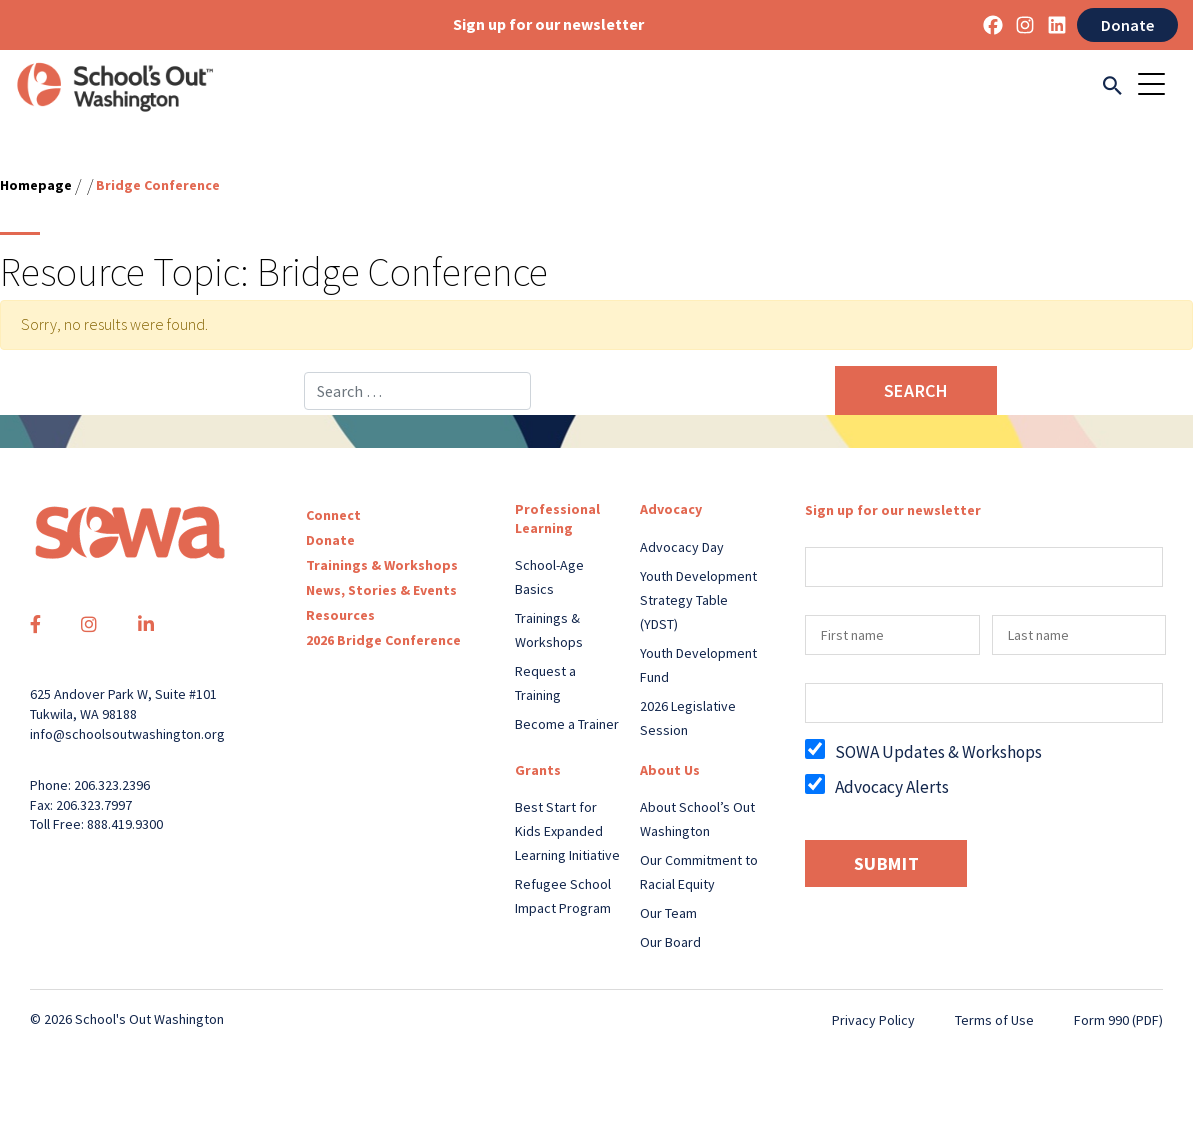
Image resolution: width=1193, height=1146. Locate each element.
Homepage (36, 185)
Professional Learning (557, 518)
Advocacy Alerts (892, 787)
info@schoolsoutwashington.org (127, 734)
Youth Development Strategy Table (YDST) (698, 600)
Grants (538, 770)
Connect (333, 515)
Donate (1127, 25)
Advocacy (671, 509)
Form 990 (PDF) (1118, 1020)
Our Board (670, 942)
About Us (670, 770)
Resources (340, 615)
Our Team (668, 913)
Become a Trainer (567, 724)
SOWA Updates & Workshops (938, 752)
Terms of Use (994, 1020)
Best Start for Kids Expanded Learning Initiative (567, 831)
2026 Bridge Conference (383, 640)
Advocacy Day (682, 547)
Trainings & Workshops (382, 565)
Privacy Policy (873, 1020)
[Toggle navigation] (1158, 86)
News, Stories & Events (381, 590)
